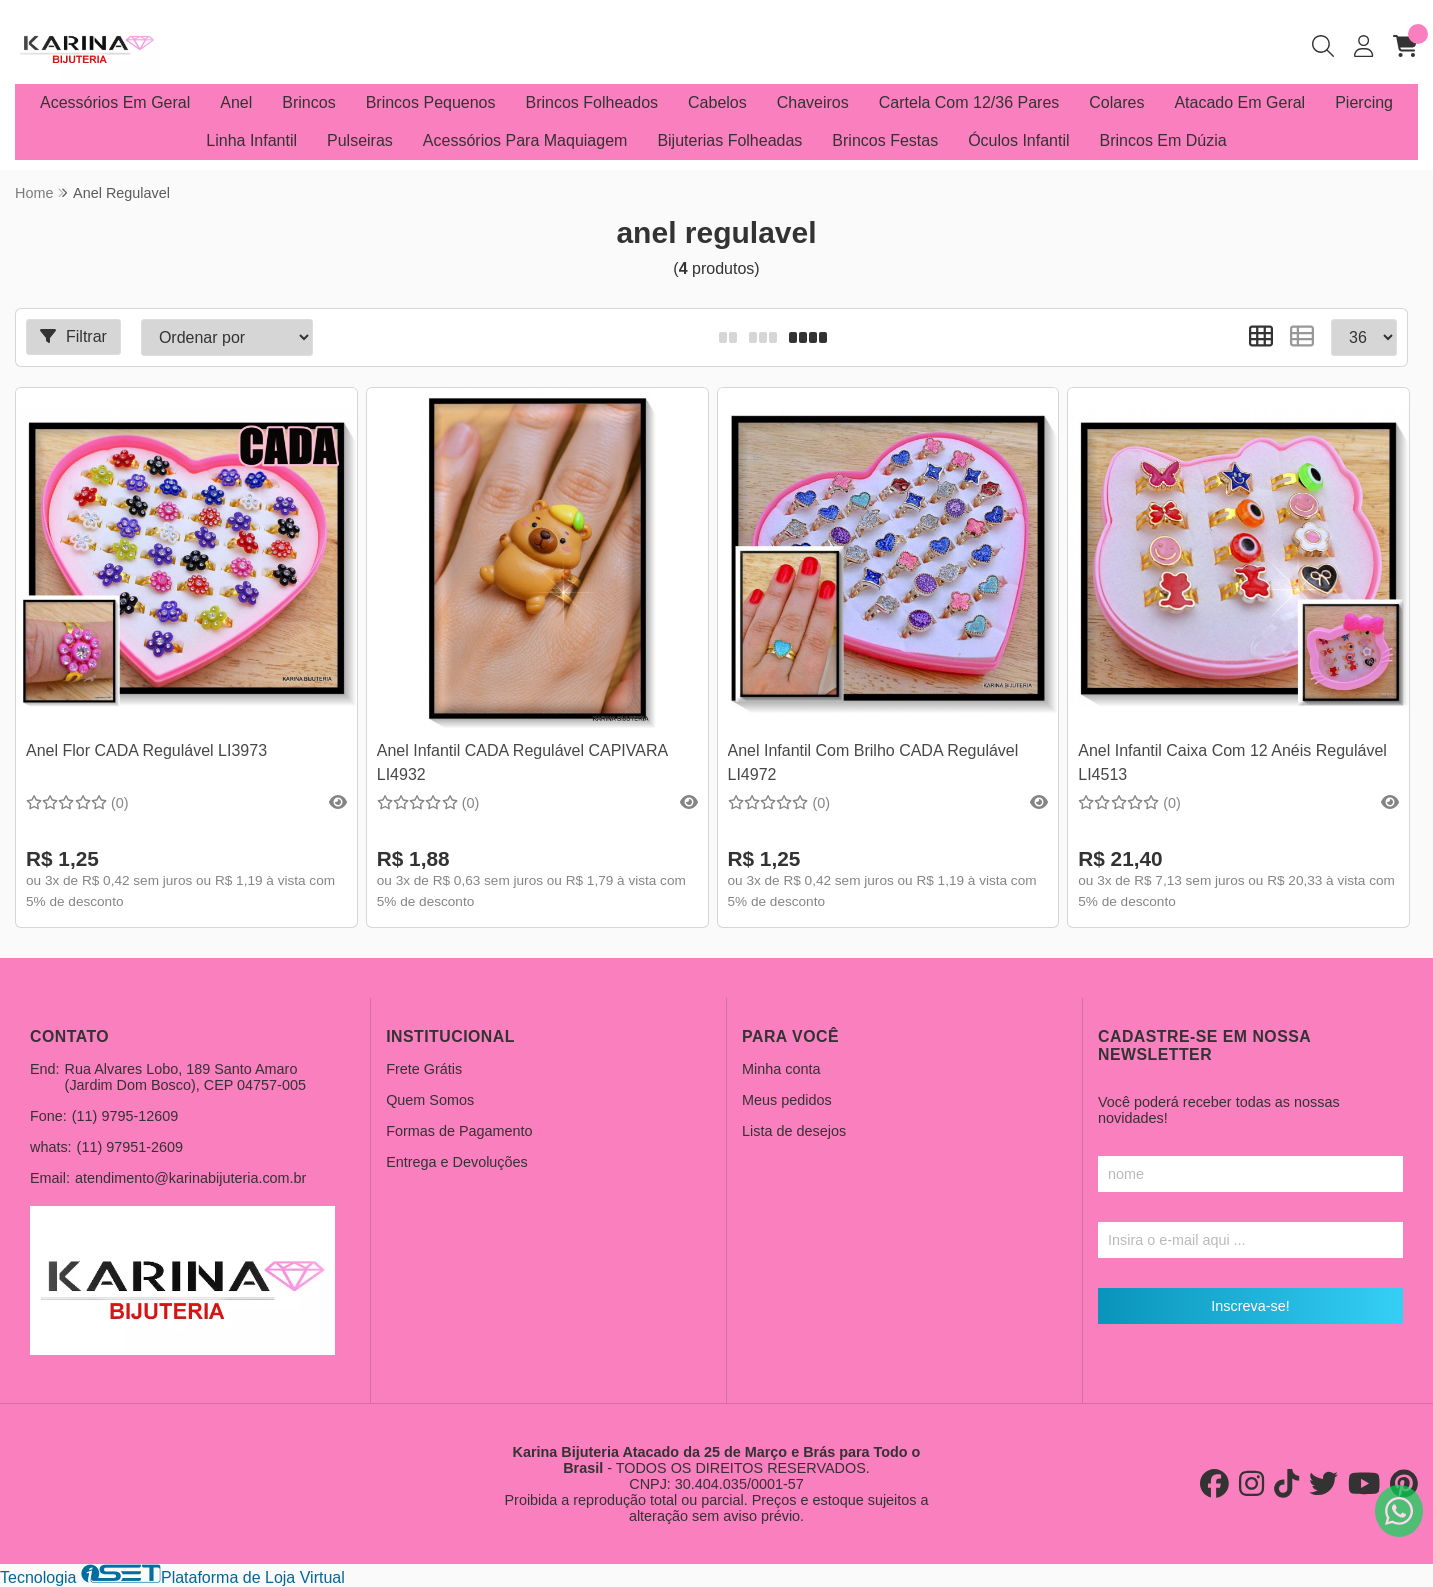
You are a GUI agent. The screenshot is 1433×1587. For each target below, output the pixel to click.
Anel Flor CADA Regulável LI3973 (146, 750)
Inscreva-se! (1250, 1306)
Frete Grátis (424, 1069)
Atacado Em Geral (1239, 102)
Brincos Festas (885, 140)
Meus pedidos (787, 1100)
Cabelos (717, 102)
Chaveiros (813, 102)
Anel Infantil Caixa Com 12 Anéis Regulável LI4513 (1232, 762)
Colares (1116, 102)
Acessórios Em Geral (115, 102)
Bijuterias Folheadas (729, 140)
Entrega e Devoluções (457, 1162)
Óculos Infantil (1018, 140)
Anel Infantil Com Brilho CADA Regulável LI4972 (873, 762)
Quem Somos (430, 1100)
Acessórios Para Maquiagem (525, 140)
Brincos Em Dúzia (1163, 140)
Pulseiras (360, 140)
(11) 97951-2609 (130, 1147)
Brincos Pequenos (431, 102)
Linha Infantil (251, 140)
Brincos (308, 102)
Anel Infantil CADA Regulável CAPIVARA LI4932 (522, 762)
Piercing (1364, 102)
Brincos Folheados (592, 102)
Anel (236, 102)
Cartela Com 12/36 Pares (969, 102)
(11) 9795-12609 (125, 1116)
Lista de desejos (794, 1131)
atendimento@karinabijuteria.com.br (190, 1178)
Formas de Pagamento (459, 1131)
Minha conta (781, 1069)
